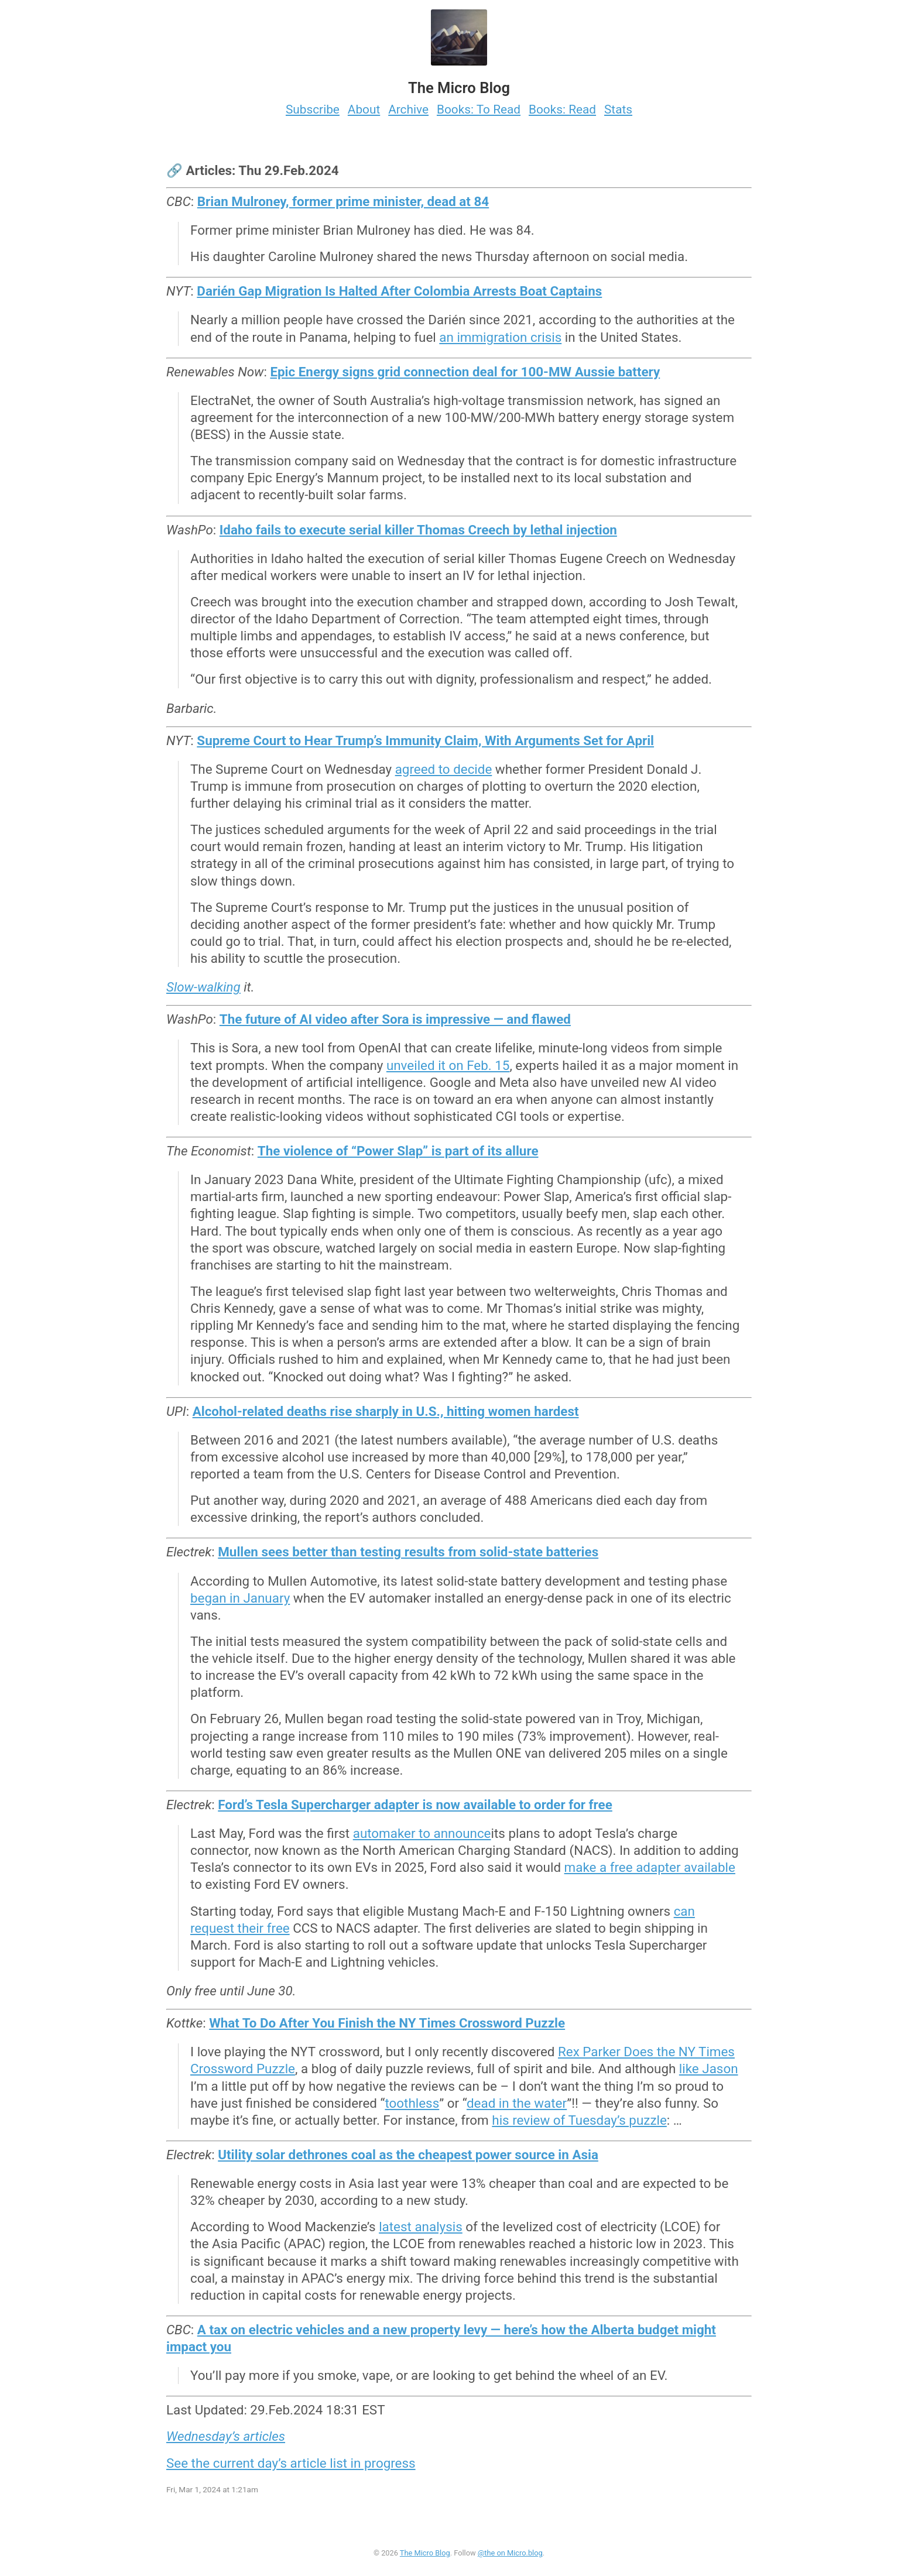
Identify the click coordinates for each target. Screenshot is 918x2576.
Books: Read (562, 109)
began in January (240, 1598)
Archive (408, 109)
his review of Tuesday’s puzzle (579, 2120)
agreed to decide (443, 769)
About (364, 109)
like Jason (708, 2068)
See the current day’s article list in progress (291, 2463)
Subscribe (313, 109)
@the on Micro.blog (510, 2552)
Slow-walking (203, 986)
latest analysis (421, 2226)
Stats (618, 109)
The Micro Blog (425, 2552)
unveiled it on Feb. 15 (447, 1065)
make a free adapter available (649, 1867)
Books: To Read (478, 109)
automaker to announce (422, 1833)
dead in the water (517, 2103)
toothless (412, 2103)
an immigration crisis (500, 337)
